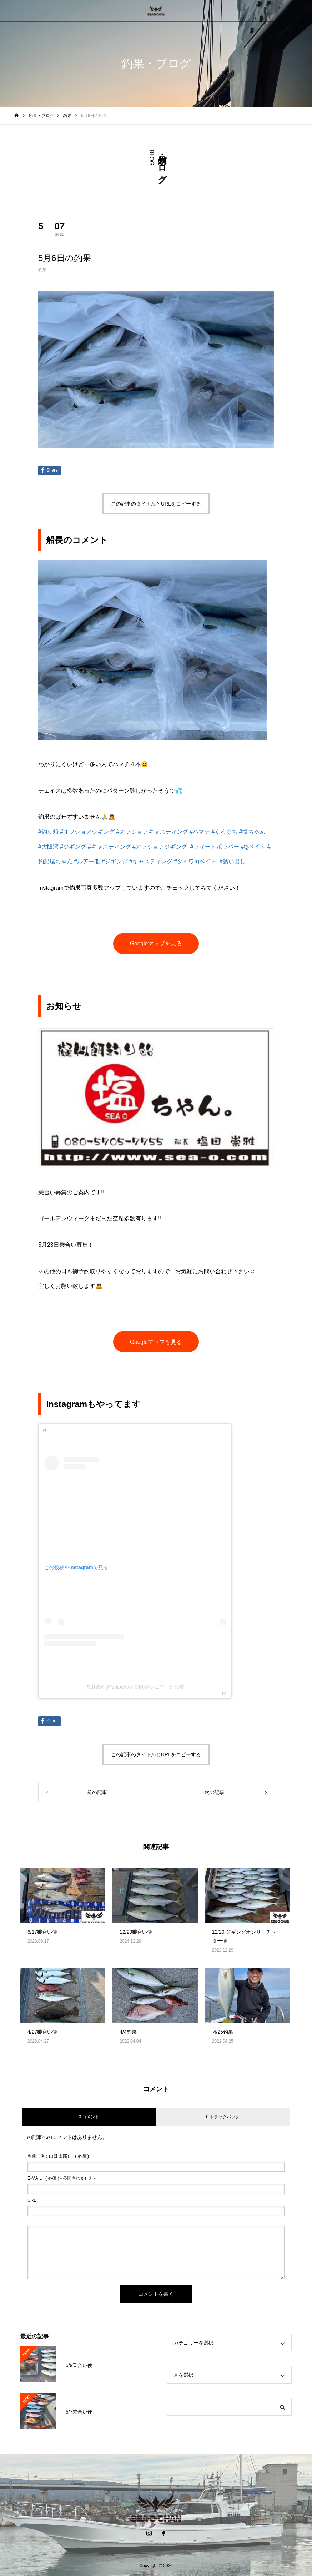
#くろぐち (224, 832)
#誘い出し (233, 861)
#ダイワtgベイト (195, 861)
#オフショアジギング (87, 832)
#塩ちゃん (252, 832)
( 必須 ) (58, 2156)
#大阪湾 (48, 847)
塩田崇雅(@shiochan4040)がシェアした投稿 (135, 1687)
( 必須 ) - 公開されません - (61, 2178)
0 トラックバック (223, 2116)
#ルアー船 (87, 861)
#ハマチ (200, 832)
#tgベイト (253, 847)
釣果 (42, 269)
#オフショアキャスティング (152, 832)
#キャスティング (109, 847)
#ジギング (73, 847)
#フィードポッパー (214, 847)
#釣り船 (48, 832)
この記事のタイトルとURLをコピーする (156, 504)
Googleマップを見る (156, 943)
